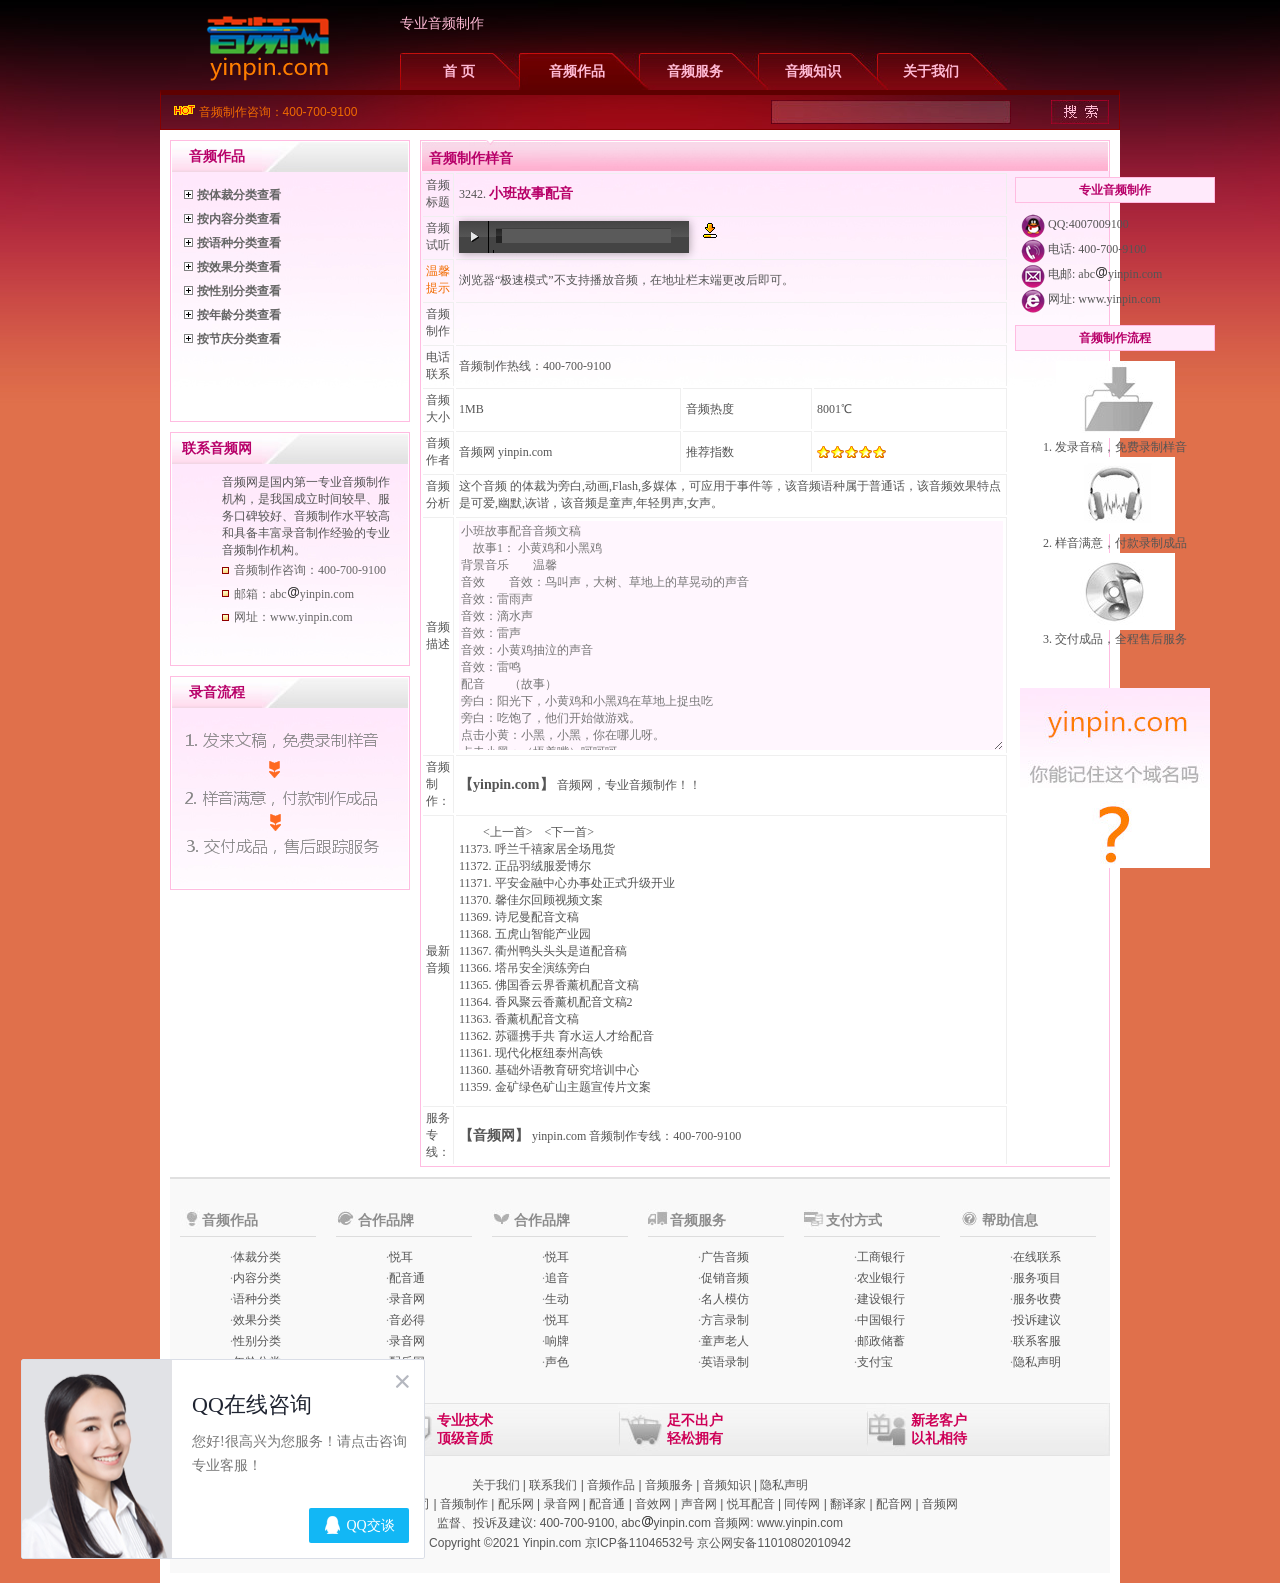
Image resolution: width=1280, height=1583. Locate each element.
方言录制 (725, 1320)
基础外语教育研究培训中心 (567, 1070)
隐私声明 (1037, 1362)
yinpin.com (559, 1136)
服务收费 (1037, 1299)
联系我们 (553, 1485)
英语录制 (725, 1362)
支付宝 (875, 1362)
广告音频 (725, 1257)
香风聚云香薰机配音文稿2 (564, 1002)
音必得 (407, 1320)
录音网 (407, 1299)
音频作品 (577, 71)
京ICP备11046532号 (639, 1543)
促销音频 (725, 1278)
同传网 (802, 1504)
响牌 (557, 1341)
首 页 (459, 71)
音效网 (653, 1504)
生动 (557, 1299)
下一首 (569, 832)
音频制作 (464, 1504)
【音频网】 (494, 1135)
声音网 (699, 1504)
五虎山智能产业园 (543, 934)
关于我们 (931, 71)
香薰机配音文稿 (537, 1019)
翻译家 (848, 1504)
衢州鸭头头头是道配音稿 (561, 951)
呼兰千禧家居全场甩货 (555, 849)
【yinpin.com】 (506, 784)
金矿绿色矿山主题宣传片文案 (573, 1087)
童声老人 (725, 1341)
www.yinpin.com (1119, 299)
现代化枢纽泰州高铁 (549, 1053)
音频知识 (813, 71)
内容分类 (257, 1278)
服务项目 (1037, 1278)
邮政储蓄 (881, 1341)
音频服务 (695, 71)
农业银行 (881, 1278)
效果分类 (257, 1320)
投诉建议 (1037, 1320)
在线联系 (1037, 1257)
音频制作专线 (625, 1136)
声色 (557, 1362)
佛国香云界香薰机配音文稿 (567, 985)
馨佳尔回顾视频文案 (549, 900)
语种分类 (257, 1299)
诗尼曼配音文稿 (537, 917)
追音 (557, 1278)
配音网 (894, 1504)
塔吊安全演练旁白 (543, 968)
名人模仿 (725, 1299)
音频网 (477, 452)
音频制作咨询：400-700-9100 (278, 112)
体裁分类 (257, 1257)
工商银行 (881, 1257)
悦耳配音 (751, 1504)
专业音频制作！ (647, 785)
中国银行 (881, 1320)
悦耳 (401, 1257)
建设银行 (881, 1299)
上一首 (508, 832)
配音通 (407, 1278)
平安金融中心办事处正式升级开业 (585, 883)
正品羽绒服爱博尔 (543, 866)
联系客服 (1037, 1341)
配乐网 (516, 1504)
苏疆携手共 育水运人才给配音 (574, 1036)
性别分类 (257, 1341)
